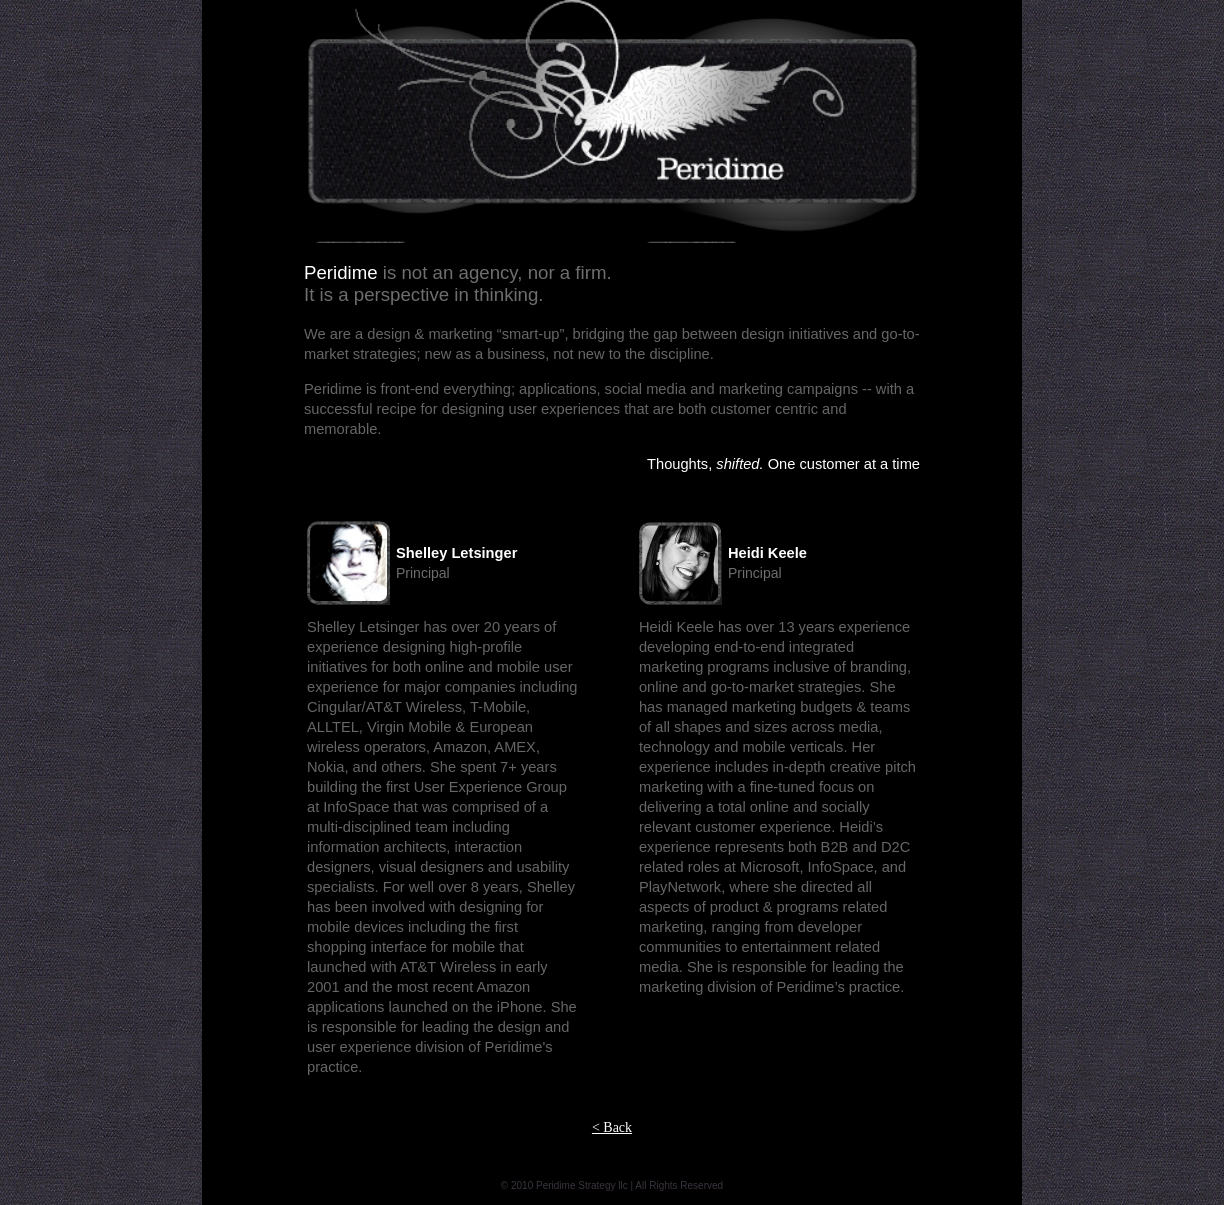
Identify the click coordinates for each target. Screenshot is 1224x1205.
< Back (612, 1127)
